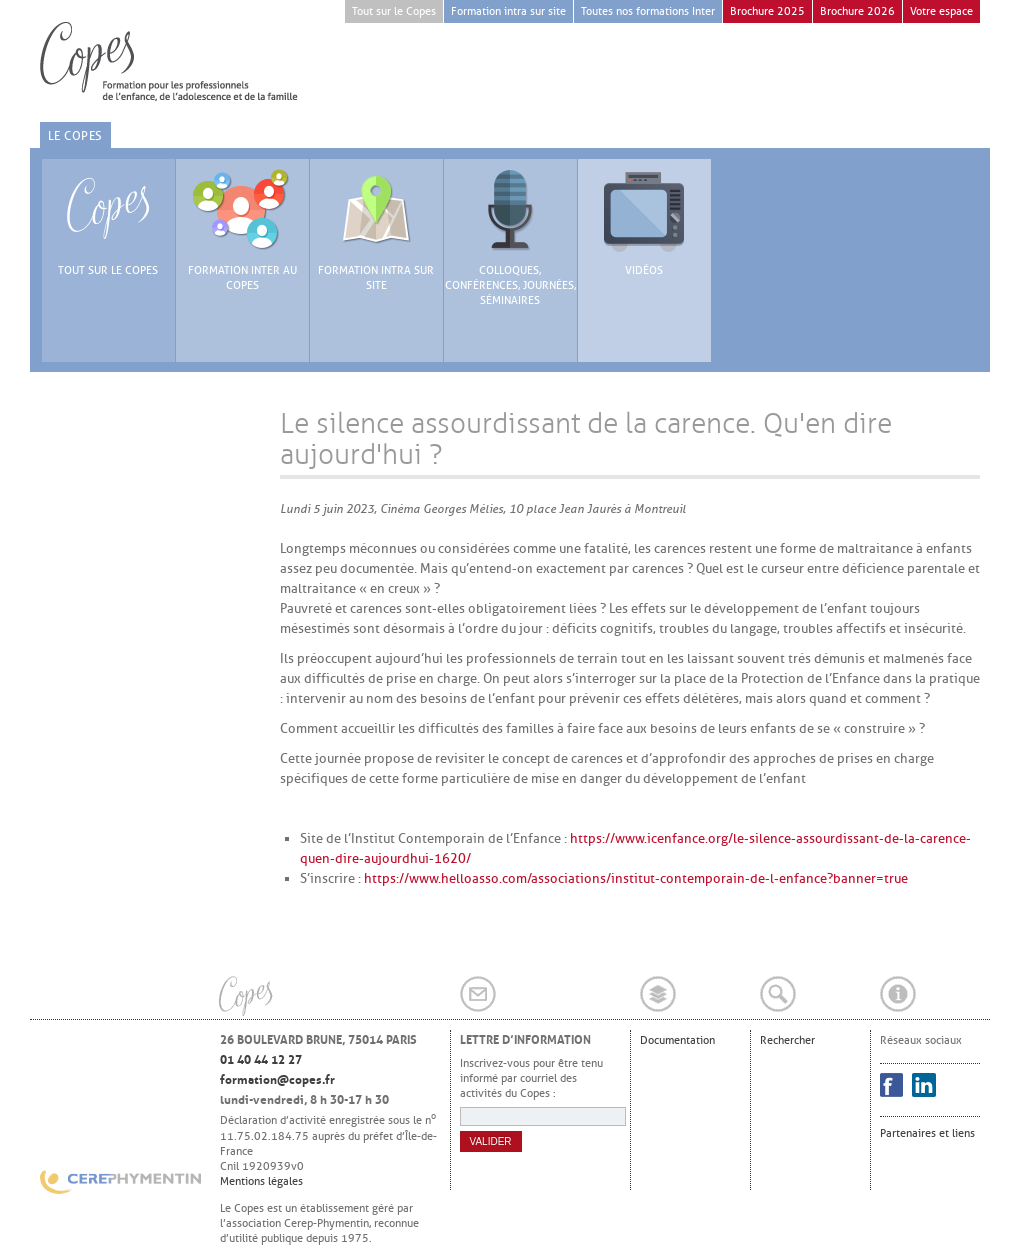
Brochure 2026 (857, 11)
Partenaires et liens (927, 1133)
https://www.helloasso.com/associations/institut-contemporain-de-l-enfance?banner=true (636, 878)
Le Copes (75, 136)
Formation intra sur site (508, 11)
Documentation (677, 1040)
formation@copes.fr (277, 1080)
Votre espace (941, 11)
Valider (491, 1141)
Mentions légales (261, 1181)
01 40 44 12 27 (261, 1060)
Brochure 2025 (767, 11)
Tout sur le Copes (394, 11)
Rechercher (787, 1040)
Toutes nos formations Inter (648, 11)
